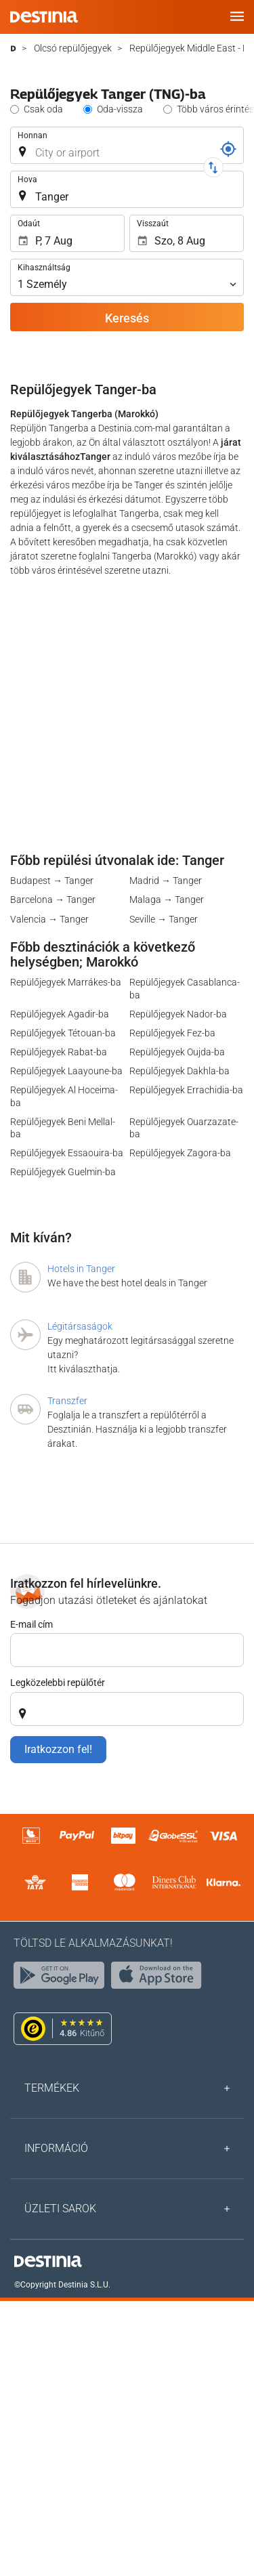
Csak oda (43, 109)
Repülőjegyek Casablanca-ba (184, 988)
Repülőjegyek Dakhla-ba (179, 1070)
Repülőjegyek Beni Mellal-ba (62, 1127)
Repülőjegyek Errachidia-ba (186, 1089)
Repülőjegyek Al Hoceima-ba (64, 1095)
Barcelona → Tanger (53, 899)
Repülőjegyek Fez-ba (172, 1033)
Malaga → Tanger (166, 899)
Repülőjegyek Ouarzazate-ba (183, 1127)
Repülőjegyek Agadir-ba (59, 1014)
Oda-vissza (120, 109)
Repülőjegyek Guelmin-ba (63, 1171)
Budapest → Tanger (51, 880)
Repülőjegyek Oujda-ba (177, 1052)
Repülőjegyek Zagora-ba (180, 1152)
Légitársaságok (79, 1326)
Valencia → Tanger (49, 919)
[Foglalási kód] (228, 149)
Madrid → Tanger (165, 880)
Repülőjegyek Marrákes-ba (65, 982)
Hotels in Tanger (81, 1268)
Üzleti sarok (60, 2208)
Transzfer (67, 1400)
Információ (56, 2148)
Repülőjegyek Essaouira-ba (66, 1152)
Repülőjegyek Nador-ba (178, 1014)
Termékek (51, 2088)
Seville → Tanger (163, 919)
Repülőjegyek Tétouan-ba (63, 1033)
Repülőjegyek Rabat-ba (58, 1052)
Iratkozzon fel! (58, 1749)
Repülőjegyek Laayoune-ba (66, 1070)
